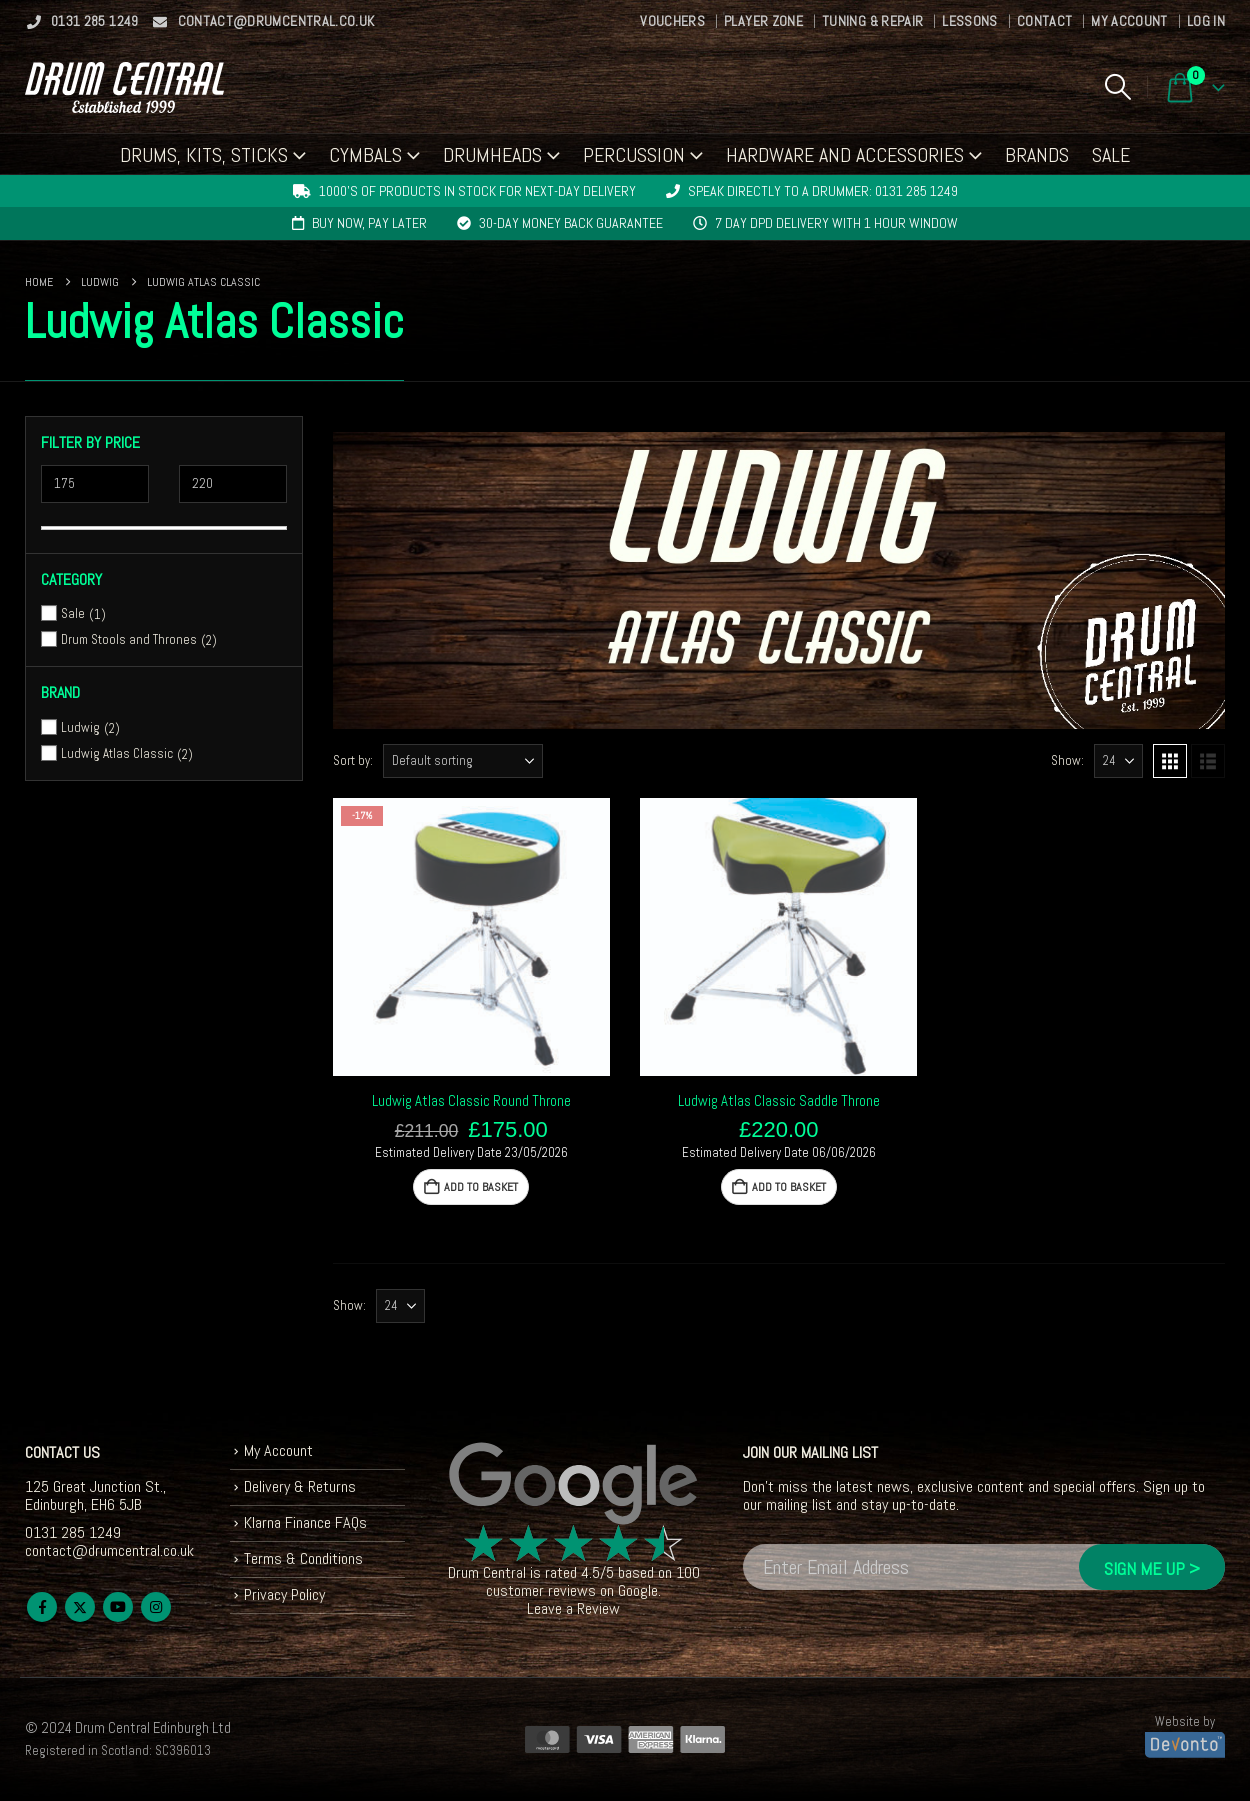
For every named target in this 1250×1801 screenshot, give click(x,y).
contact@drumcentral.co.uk (263, 21)
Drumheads (492, 155)
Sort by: (353, 760)
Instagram (156, 1607)
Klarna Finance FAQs (305, 1522)
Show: (1067, 760)
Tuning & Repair (872, 21)
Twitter (80, 1607)
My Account (1129, 21)
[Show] (1118, 761)
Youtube (118, 1607)
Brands (1037, 155)
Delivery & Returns (300, 1486)
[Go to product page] (471, 936)
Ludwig (80, 727)
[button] (1117, 87)
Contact (1044, 21)
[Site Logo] (124, 87)
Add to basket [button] (481, 1187)
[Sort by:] (463, 761)
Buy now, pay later (369, 223)
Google (638, 1590)
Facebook (42, 1607)
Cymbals (365, 155)
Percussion (634, 155)
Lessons (969, 21)
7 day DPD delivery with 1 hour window (836, 223)
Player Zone (763, 21)
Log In (1206, 21)
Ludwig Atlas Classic (117, 753)
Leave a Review (573, 1608)
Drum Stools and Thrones (129, 639)
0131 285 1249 (82, 21)
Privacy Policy (284, 1594)
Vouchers (672, 21)
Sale (1111, 155)
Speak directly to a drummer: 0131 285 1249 (823, 191)
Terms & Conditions (303, 1558)
